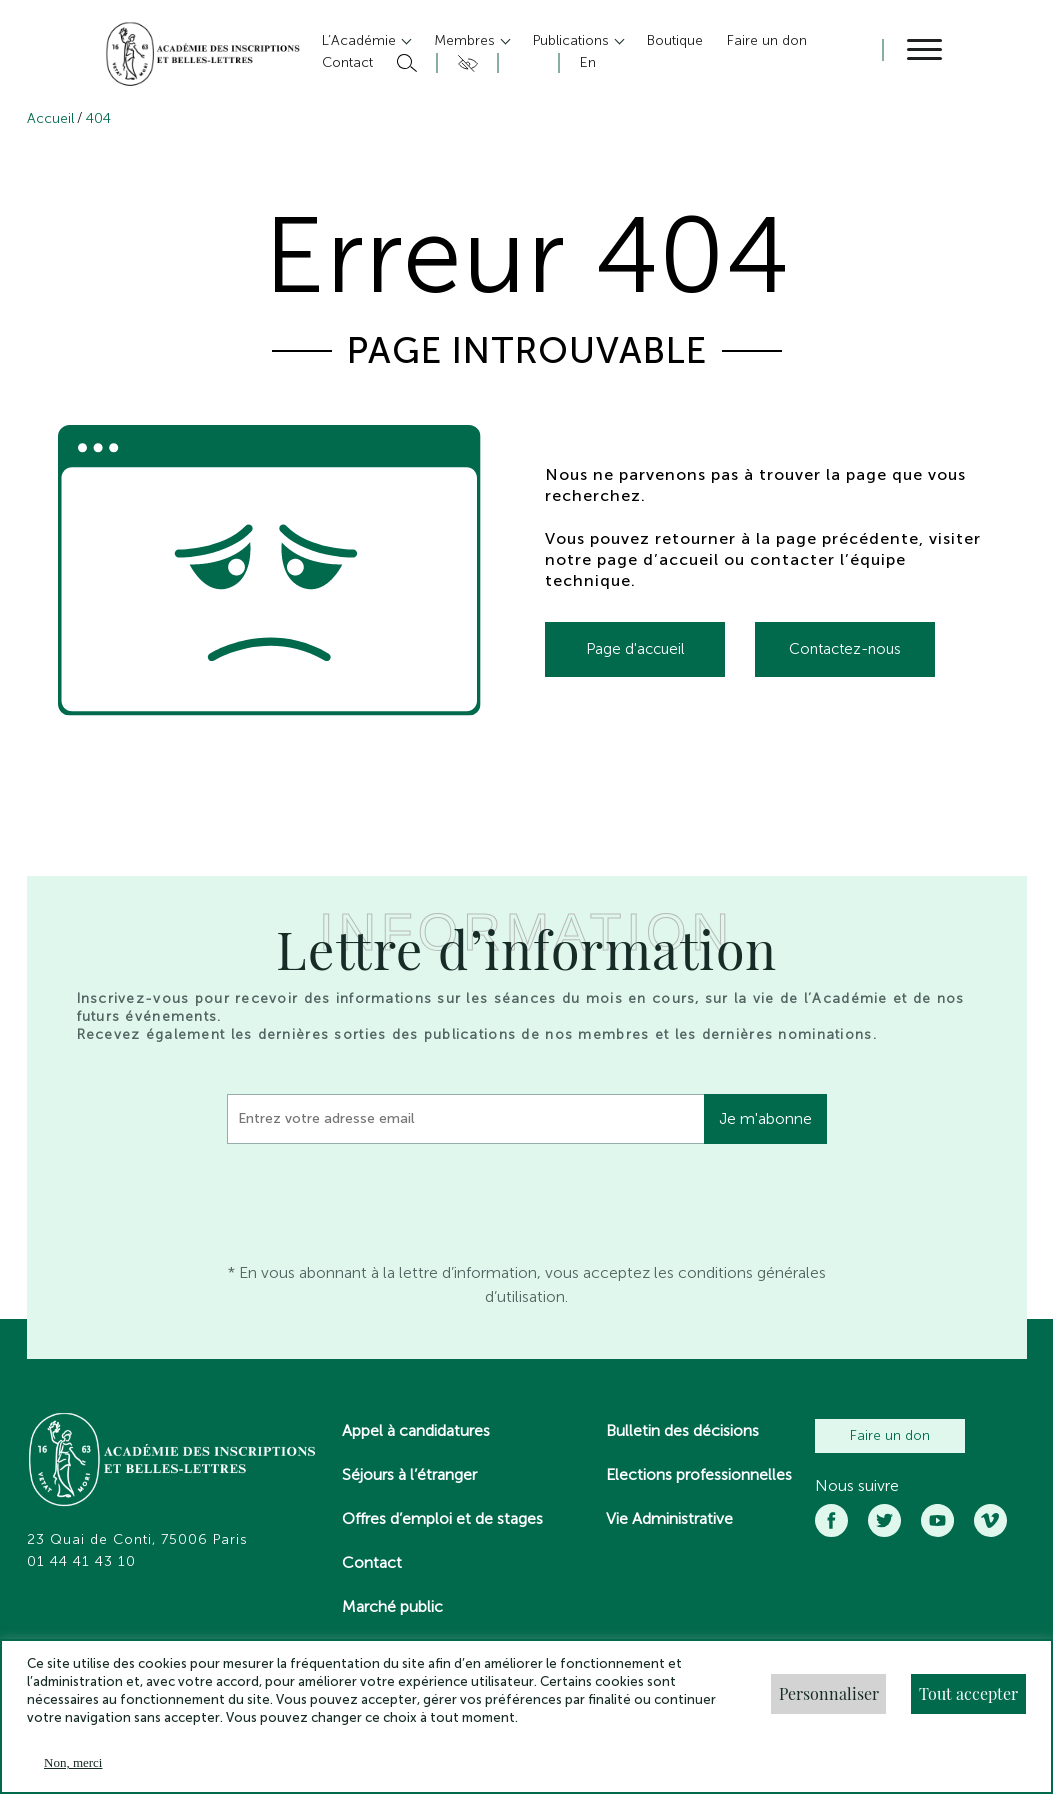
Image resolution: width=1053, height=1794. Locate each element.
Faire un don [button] (767, 40)
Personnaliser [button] (829, 1693)
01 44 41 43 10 (81, 1562)
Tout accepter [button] (968, 1693)
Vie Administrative (669, 1518)
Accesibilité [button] (464, 63)
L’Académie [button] (361, 40)
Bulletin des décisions (682, 1430)
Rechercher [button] (404, 63)
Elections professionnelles (699, 1474)
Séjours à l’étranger (409, 1474)
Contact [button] (347, 62)
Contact (372, 1562)
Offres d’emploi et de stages (442, 1518)
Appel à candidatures (416, 1430)
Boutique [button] (675, 40)
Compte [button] (525, 63)
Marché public (392, 1606)
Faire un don (890, 1435)
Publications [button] (573, 40)
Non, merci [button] (73, 1762)
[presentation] (379, 1198)
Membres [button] (466, 40)
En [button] (588, 62)
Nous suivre (857, 1486)
